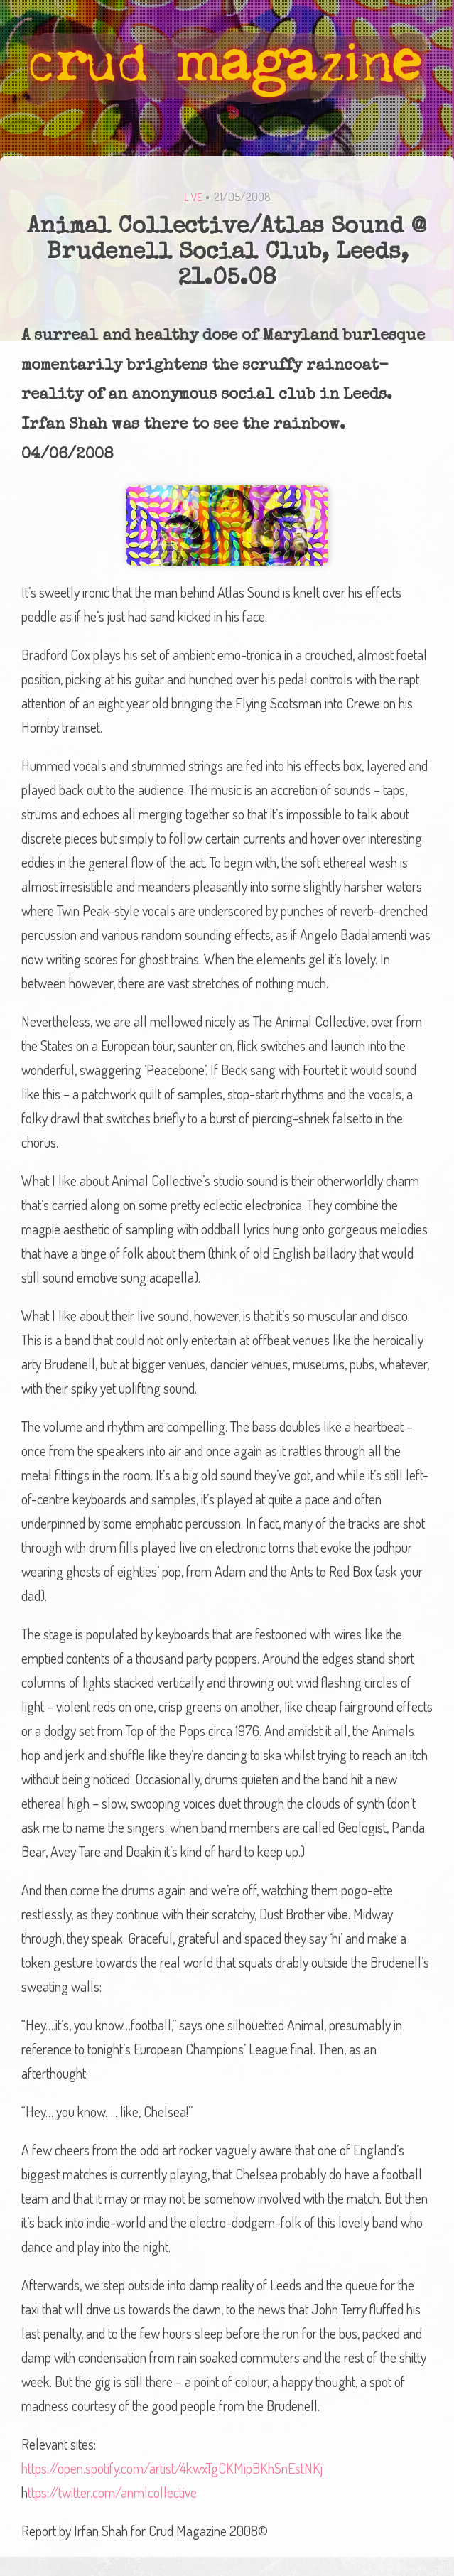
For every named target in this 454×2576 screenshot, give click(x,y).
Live (193, 197)
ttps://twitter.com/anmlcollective (112, 2492)
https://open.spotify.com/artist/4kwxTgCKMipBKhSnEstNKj (172, 2468)
